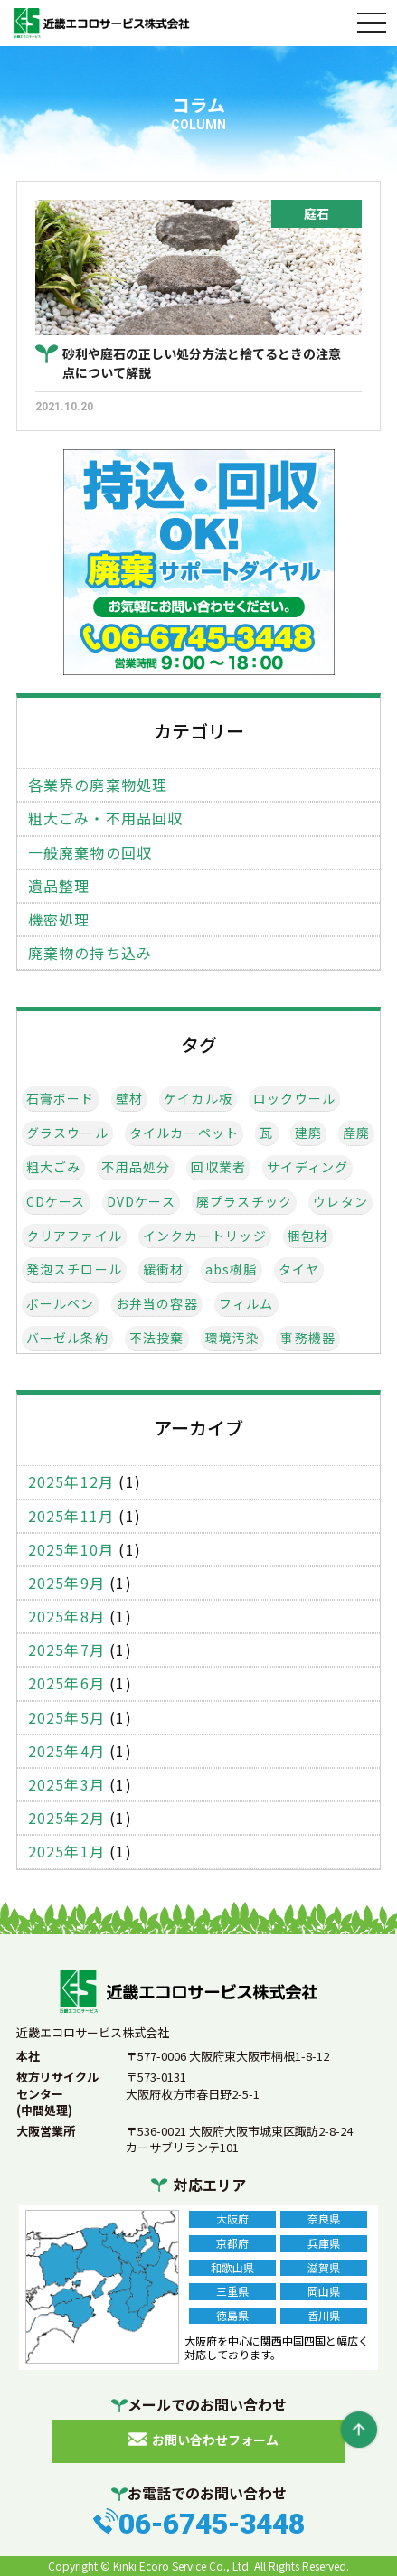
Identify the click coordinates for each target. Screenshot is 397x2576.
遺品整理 (59, 886)
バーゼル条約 (67, 1338)
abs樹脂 (231, 1269)
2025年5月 (66, 1717)
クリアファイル (74, 1236)
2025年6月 (66, 1683)
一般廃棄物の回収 (90, 852)
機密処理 (59, 919)
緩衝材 (163, 1269)
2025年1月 (66, 1851)
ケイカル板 (198, 1098)
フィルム (246, 1304)
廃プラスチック (244, 1201)
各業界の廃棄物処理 (98, 785)
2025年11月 (71, 1516)
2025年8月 (66, 1616)
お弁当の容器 (157, 1304)
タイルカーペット (184, 1133)
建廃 (308, 1133)
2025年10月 (71, 1549)
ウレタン (340, 1201)
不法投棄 (156, 1338)
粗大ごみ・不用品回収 (106, 818)
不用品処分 (135, 1167)
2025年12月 (71, 1481)
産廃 (356, 1133)
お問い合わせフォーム (215, 2439)
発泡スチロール (74, 1269)
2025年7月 (66, 1650)
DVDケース (141, 1201)
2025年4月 (66, 1751)
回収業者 (218, 1167)
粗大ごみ (53, 1167)
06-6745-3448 (211, 2523)
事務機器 (308, 1338)
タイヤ (299, 1269)
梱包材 (308, 1236)
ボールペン (60, 1304)
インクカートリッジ (205, 1236)
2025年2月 (66, 1818)
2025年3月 (66, 1784)
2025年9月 (66, 1583)
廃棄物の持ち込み (90, 953)
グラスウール (67, 1133)
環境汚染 (232, 1338)
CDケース (56, 1201)
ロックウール (294, 1098)
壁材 (129, 1098)
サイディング (307, 1167)
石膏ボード (60, 1098)
